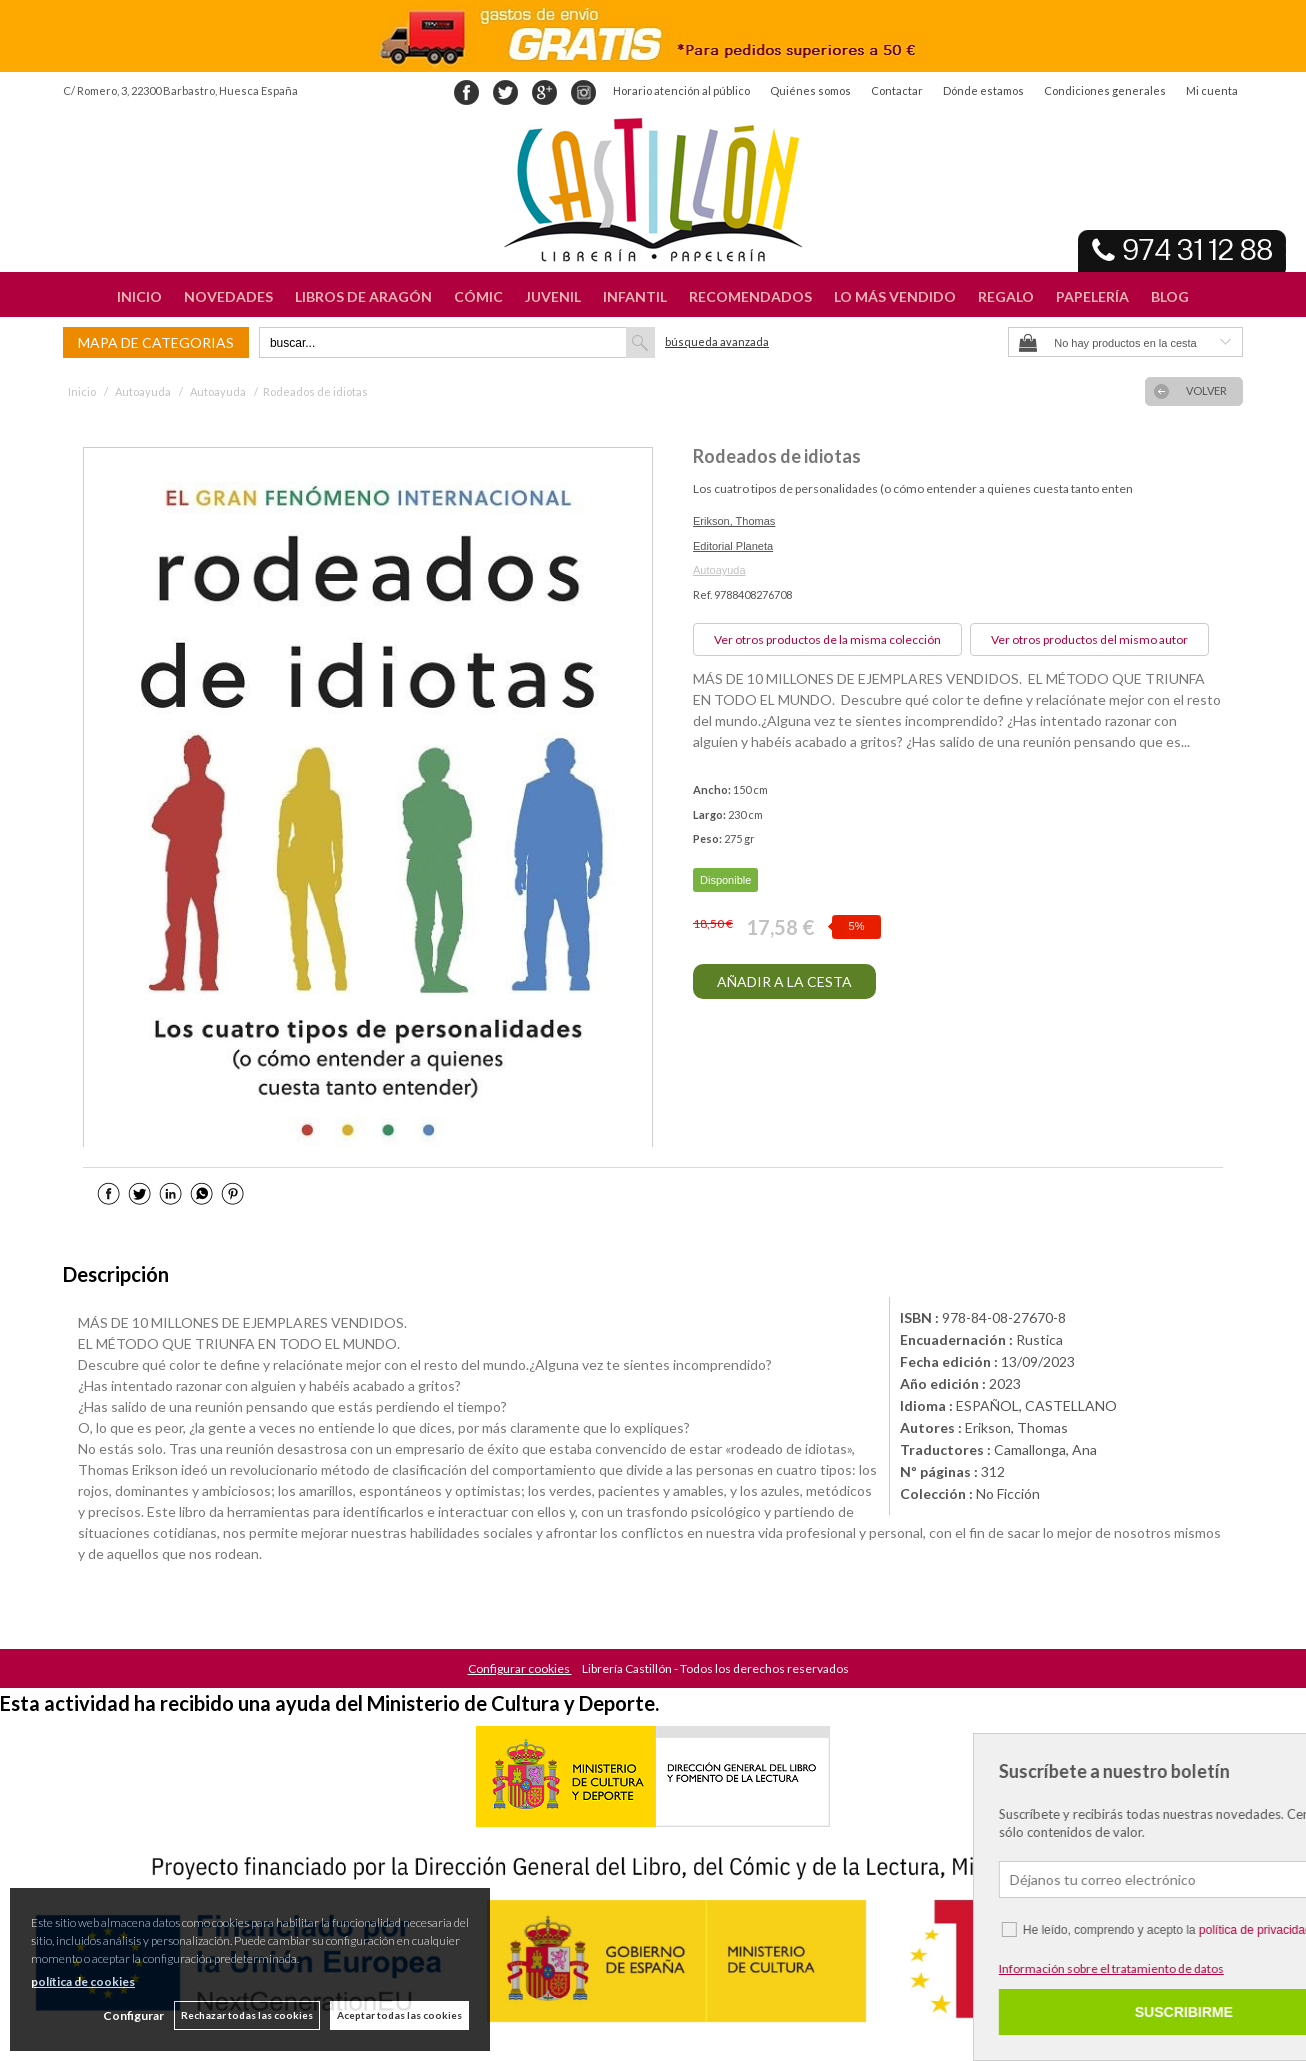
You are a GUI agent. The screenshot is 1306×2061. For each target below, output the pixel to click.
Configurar (133, 2015)
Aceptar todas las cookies (399, 2015)
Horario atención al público (681, 90)
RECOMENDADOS (750, 296)
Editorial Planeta (733, 546)
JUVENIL (553, 296)
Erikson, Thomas (734, 521)
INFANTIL (635, 296)
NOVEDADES (228, 296)
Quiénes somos (810, 90)
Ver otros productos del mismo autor (1089, 639)
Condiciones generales (1105, 90)
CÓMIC (478, 296)
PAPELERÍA (1092, 296)
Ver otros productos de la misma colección (827, 639)
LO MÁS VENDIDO (895, 296)
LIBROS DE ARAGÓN (363, 296)
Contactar (897, 90)
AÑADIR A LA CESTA (784, 981)
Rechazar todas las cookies (247, 2015)
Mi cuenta (1212, 90)
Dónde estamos (983, 90)
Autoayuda (719, 570)
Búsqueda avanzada (717, 341)
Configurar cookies (520, 1668)
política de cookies (83, 1981)
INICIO (139, 296)
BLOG (1170, 296)
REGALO (1006, 296)
